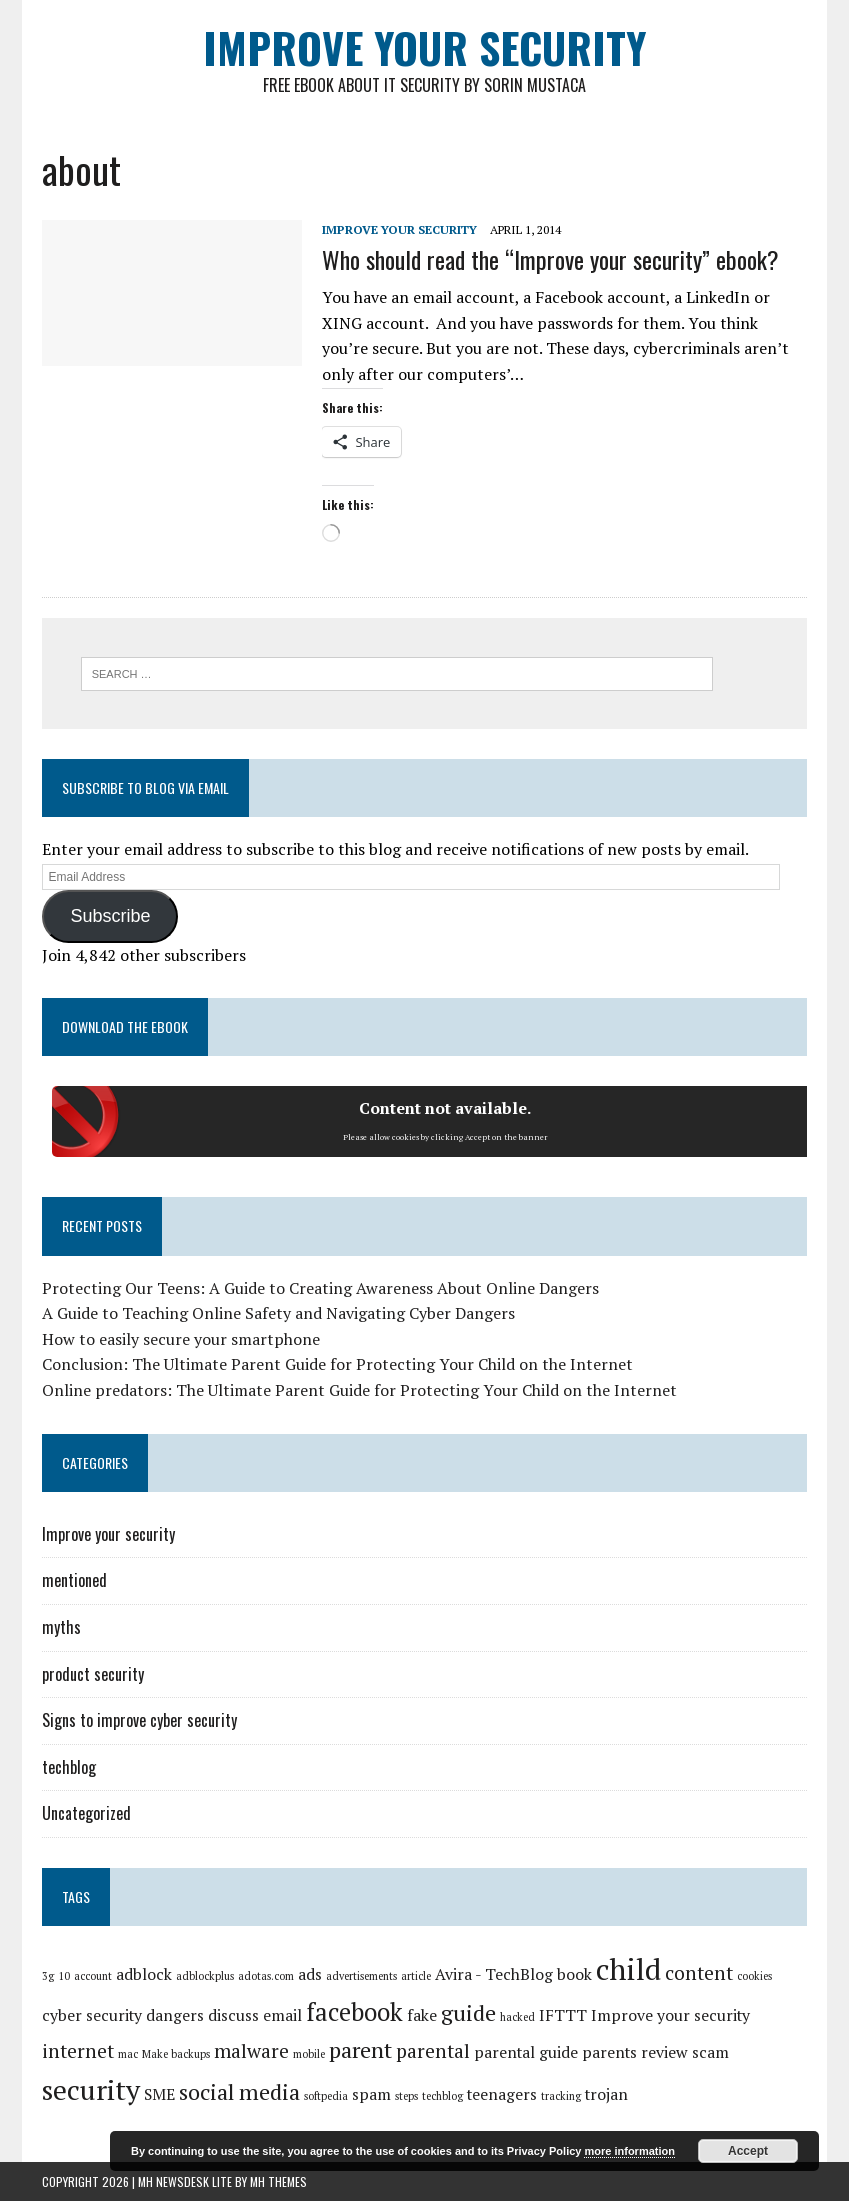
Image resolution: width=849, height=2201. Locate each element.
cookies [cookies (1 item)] (754, 1976)
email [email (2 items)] (282, 2015)
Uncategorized (86, 1813)
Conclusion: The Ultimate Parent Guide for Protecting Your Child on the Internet (337, 1364)
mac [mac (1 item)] (128, 2054)
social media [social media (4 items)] (239, 2091)
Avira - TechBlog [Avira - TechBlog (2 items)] (494, 1974)
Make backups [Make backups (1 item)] (176, 2054)
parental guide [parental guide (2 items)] (526, 2052)
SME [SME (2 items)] (159, 2094)
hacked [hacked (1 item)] (517, 2017)
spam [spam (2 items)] (371, 2094)
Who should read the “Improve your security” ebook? (550, 259)
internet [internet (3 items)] (78, 2051)
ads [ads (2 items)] (310, 1974)
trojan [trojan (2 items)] (606, 2094)
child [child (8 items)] (628, 1969)
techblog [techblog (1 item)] (442, 2096)
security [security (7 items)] (91, 2089)
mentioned (74, 1580)
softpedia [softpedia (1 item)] (326, 2096)
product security (93, 1674)
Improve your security (399, 229)
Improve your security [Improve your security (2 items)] (670, 2015)
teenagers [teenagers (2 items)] (502, 2094)
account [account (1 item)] (93, 1976)
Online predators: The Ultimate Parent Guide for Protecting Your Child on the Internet (359, 1390)
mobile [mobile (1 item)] (309, 2054)
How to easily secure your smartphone (181, 1339)
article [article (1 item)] (416, 1976)
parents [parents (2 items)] (609, 2052)
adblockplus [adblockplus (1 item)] (205, 1976)
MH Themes (278, 2181)
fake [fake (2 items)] (422, 2015)
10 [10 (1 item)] (64, 1976)
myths (61, 1627)
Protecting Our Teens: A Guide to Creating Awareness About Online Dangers (320, 1288)
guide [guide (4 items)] (468, 2012)
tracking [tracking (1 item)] (561, 2096)
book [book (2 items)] (574, 1974)
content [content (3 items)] (699, 1973)
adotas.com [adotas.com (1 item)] (266, 1976)
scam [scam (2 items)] (710, 2052)
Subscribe (110, 916)
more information (629, 2151)
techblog (69, 1767)
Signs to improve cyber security (139, 1720)
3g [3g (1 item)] (48, 1976)
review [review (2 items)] (664, 2052)
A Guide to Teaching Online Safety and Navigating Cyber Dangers (278, 1313)
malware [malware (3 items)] (251, 2051)
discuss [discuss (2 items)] (233, 2015)
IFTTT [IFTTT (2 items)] (563, 2015)
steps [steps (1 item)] (406, 2096)
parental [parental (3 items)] (433, 2051)
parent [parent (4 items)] (360, 2049)
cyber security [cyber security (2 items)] (92, 2015)
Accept (748, 2151)
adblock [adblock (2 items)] (144, 1974)
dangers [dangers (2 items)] (175, 2015)
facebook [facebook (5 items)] (354, 2012)
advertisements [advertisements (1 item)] (361, 1976)
